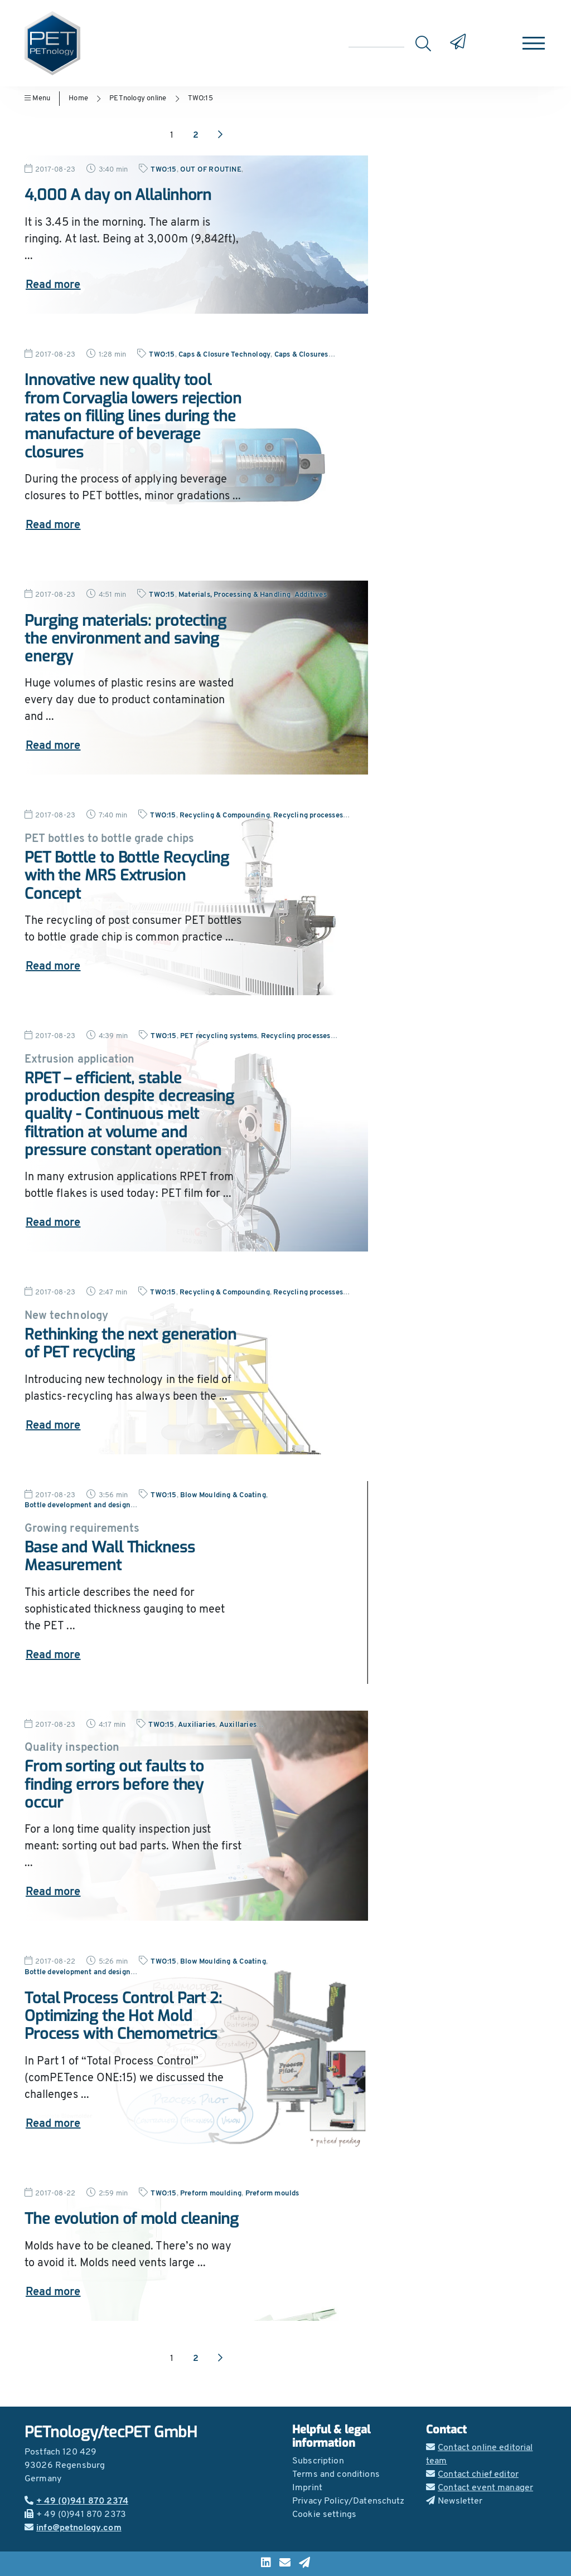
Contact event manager (479, 2488)
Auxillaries (238, 1724)
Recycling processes (308, 815)
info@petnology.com (73, 2528)
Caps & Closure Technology (224, 354)
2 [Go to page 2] (196, 135)
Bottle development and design (77, 1505)
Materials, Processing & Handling (234, 594)
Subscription (318, 2461)
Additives (310, 594)
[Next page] (220, 135)
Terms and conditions (336, 2474)
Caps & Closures (301, 354)
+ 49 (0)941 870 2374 (76, 2501)
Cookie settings (324, 2514)
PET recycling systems (218, 1036)
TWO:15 (200, 98)
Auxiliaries (196, 1724)
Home (78, 98)
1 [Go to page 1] (171, 135)
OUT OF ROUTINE (210, 169)
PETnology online (137, 98)
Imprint (307, 2488)
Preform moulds (272, 2193)
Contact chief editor (472, 2474)
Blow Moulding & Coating (223, 1495)
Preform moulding (210, 2193)
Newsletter (454, 2501)
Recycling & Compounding (225, 815)
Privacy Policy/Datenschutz (348, 2501)
